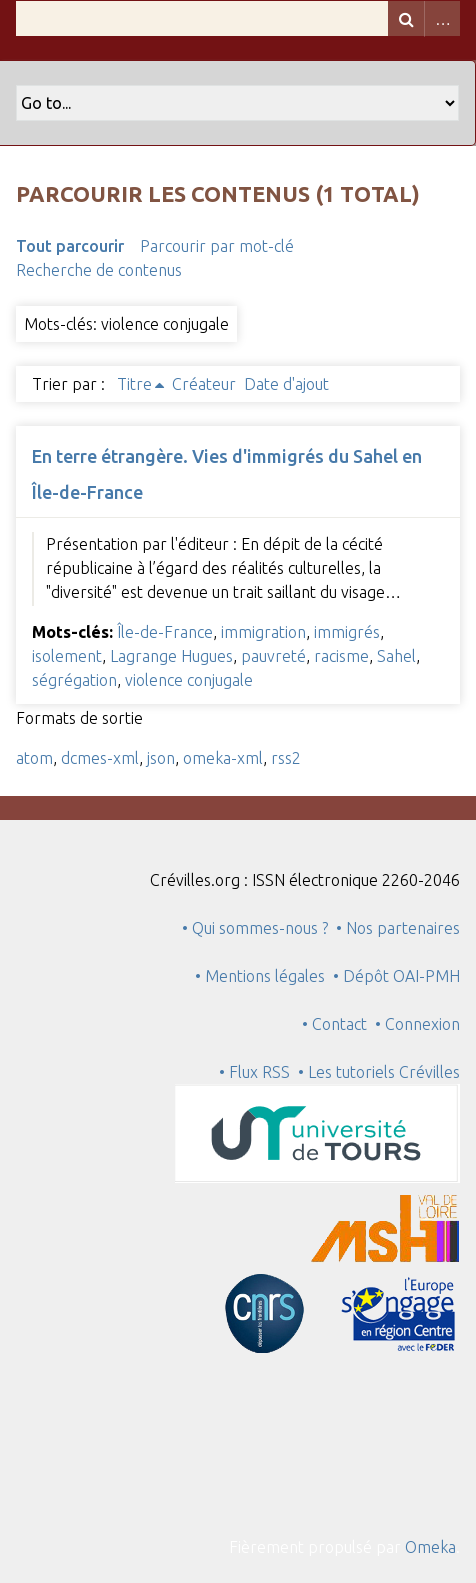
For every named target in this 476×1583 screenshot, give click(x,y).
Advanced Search (442, 18)
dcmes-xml (100, 758)
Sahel (396, 656)
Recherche (406, 18)
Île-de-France (165, 632)
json (161, 758)
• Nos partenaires (398, 928)
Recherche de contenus (99, 270)
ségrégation (74, 680)
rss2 (286, 758)
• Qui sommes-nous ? (255, 928)
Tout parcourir (70, 246)
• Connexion (417, 1024)
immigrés (347, 632)
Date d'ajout (286, 384)
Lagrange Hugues (171, 656)
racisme (341, 656)
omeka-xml (223, 758)
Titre (134, 384)
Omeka (430, 1547)
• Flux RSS (254, 1072)
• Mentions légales (260, 976)
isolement (67, 656)
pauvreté (273, 656)
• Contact (338, 1024)
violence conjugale (189, 680)
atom (34, 758)
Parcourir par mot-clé (217, 246)
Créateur (204, 384)
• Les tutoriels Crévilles (379, 1072)
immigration (263, 632)
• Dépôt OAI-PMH (396, 976)
